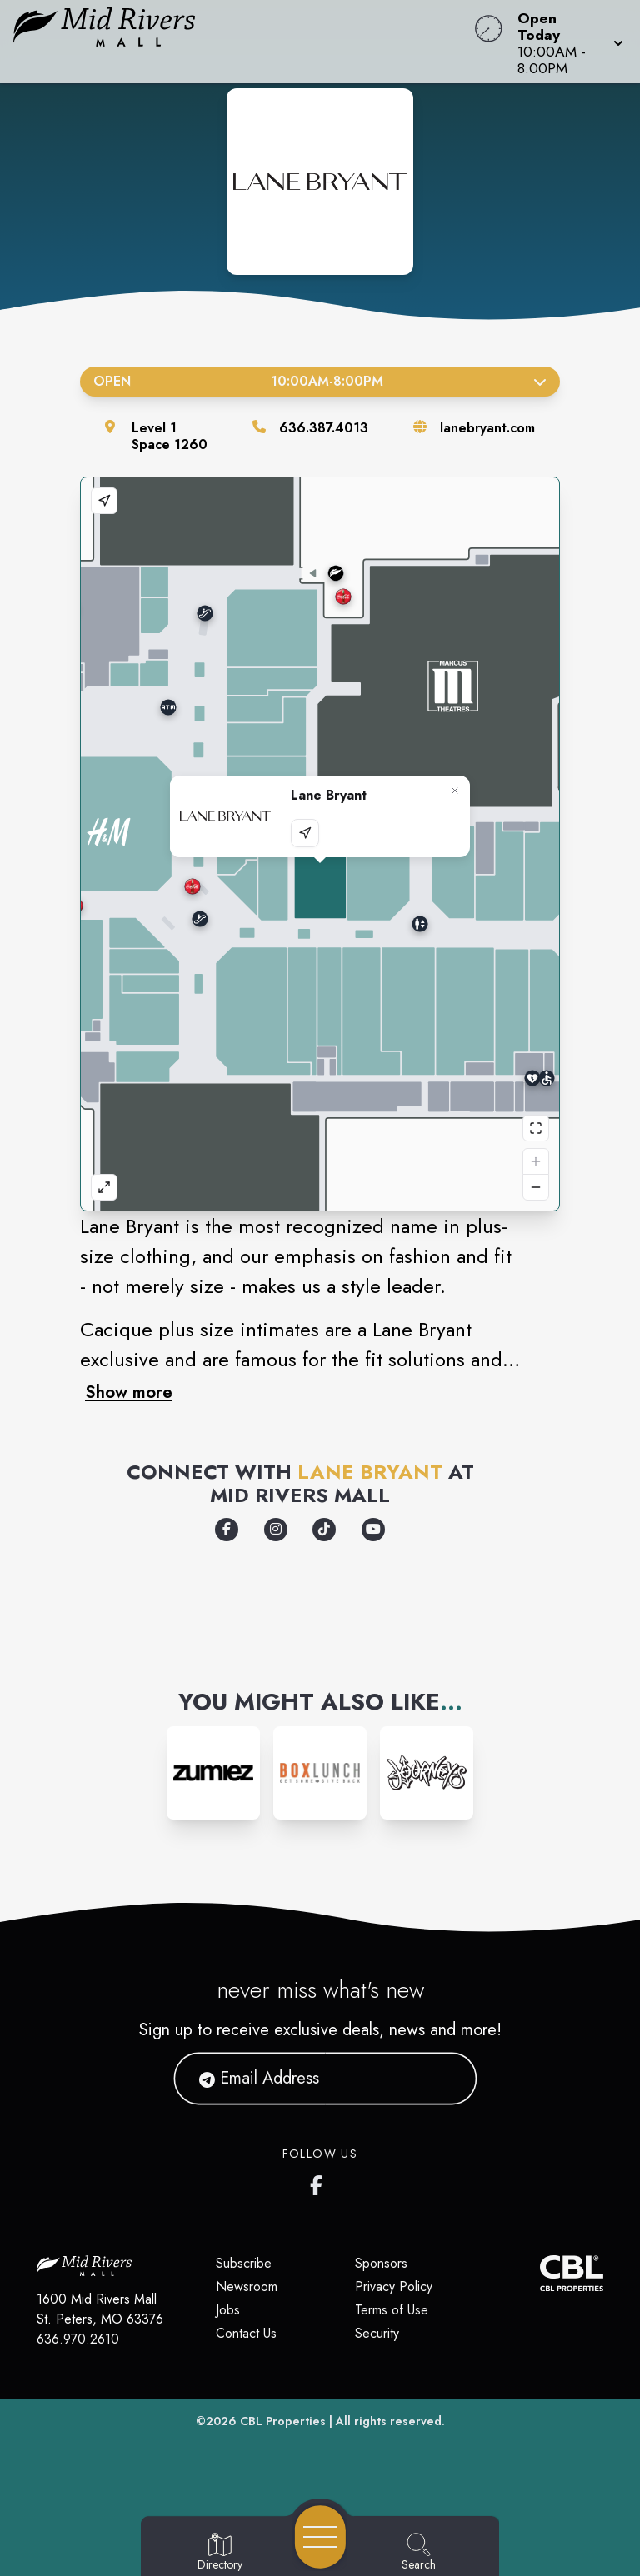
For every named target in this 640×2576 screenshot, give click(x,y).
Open (320, 381)
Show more (128, 1392)
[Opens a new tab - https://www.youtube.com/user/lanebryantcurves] (373, 1529)
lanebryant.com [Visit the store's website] (487, 427)
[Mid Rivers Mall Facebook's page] (320, 2182)
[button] (565, 42)
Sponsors (381, 2263)
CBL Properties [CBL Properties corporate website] (283, 2421)
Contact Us (246, 2333)
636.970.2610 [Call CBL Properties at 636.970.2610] (78, 2339)
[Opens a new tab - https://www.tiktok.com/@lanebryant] (324, 1529)
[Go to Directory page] (220, 2553)
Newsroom (247, 2286)
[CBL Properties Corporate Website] (540, 2273)
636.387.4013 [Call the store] (323, 427)
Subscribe (244, 2263)
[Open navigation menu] (320, 2537)
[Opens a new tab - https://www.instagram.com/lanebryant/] (276, 1529)
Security (377, 2333)
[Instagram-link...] (213, 1773)
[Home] (243, 42)
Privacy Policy (393, 2286)
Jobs (228, 2309)
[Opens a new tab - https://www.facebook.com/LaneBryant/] (226, 1529)
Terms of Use (391, 2309)
